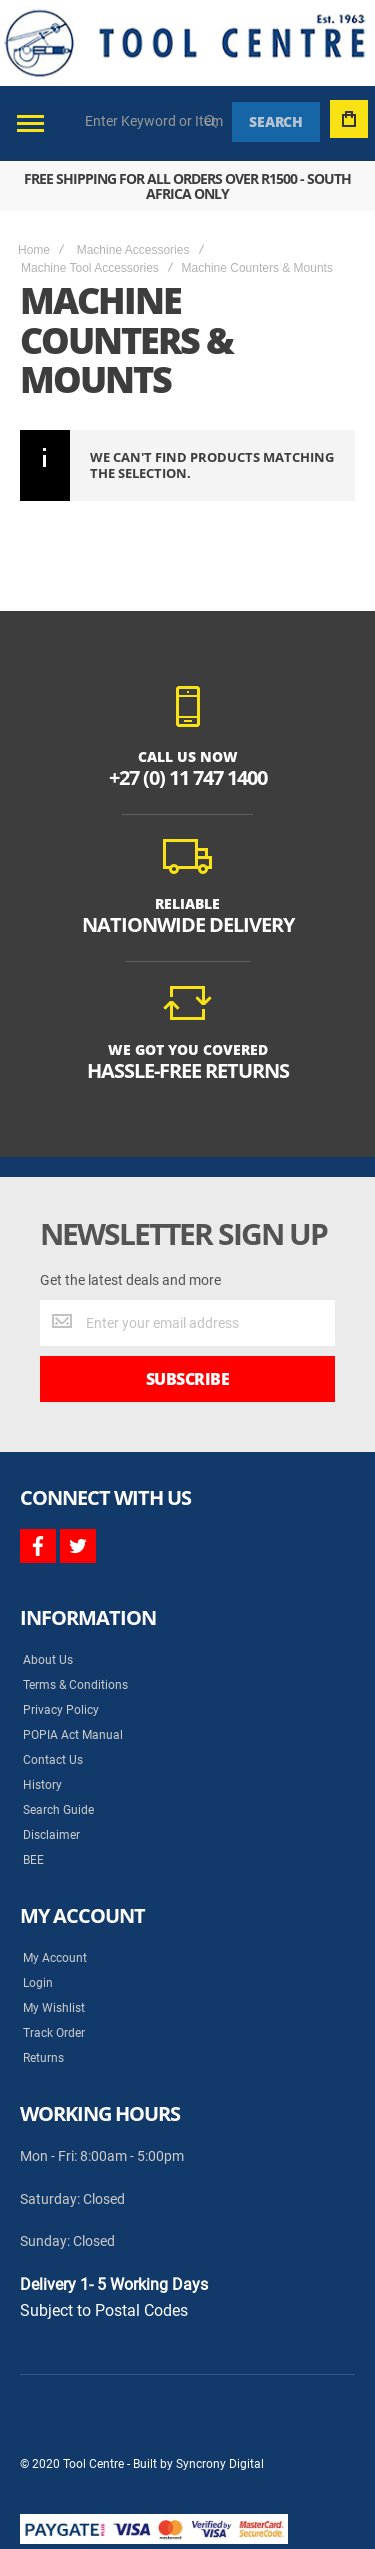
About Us (48, 1660)
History (42, 1785)
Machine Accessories (133, 250)
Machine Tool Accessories (90, 268)
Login (38, 1983)
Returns (43, 2058)
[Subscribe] (187, 1379)
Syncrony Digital (220, 2464)
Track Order (54, 2033)
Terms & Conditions (75, 1685)
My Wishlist (54, 2008)
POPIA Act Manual (73, 1735)
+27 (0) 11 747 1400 (188, 777)
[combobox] (155, 121)
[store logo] (185, 43)
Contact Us (53, 1760)
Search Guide (58, 1810)
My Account (55, 1958)
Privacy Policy (61, 1710)
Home (34, 250)
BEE (33, 1860)
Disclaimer (51, 1835)
